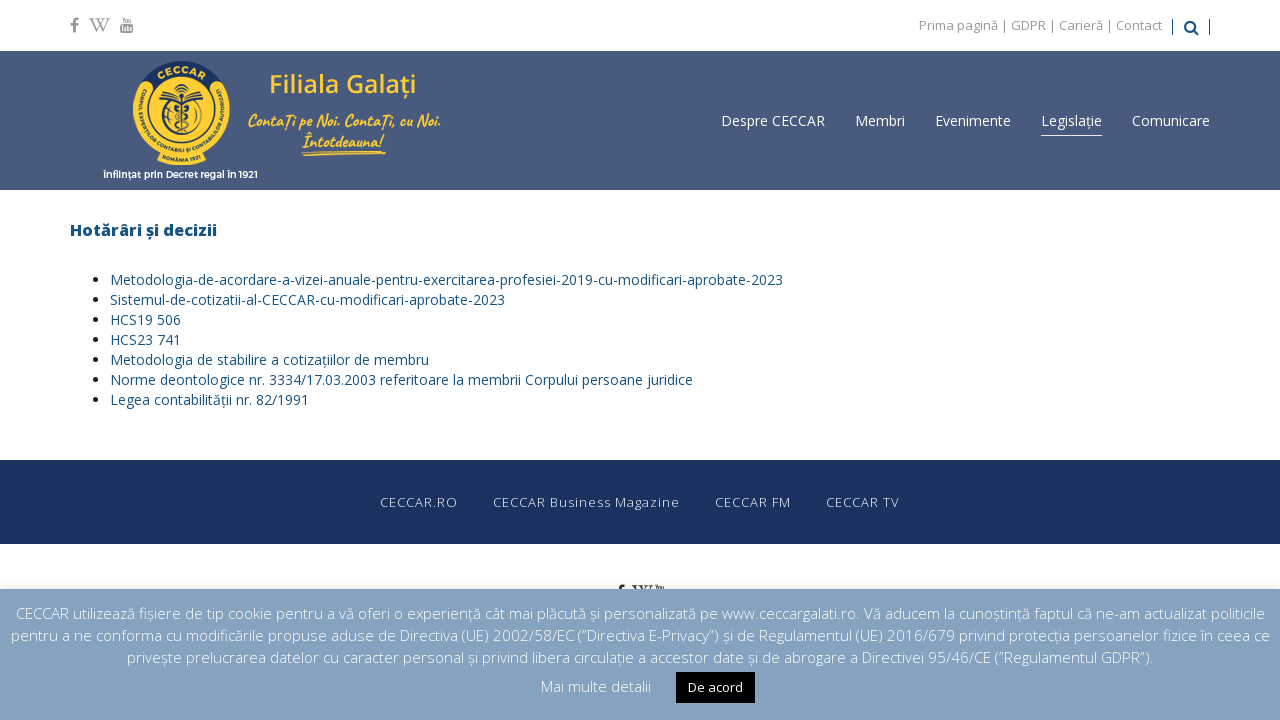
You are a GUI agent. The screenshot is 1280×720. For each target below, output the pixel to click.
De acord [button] (715, 687)
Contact (1139, 25)
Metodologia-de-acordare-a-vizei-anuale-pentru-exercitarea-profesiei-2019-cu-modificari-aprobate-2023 (446, 279)
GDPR (1028, 25)
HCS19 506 (145, 319)
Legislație (1071, 120)
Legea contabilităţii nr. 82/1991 (209, 399)
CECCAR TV (863, 502)
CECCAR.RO (419, 502)
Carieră (1081, 25)
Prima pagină (958, 25)
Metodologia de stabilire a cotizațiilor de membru (269, 359)
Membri (880, 120)
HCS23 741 (145, 339)
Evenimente (973, 120)
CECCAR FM (753, 502)
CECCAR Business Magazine (586, 502)
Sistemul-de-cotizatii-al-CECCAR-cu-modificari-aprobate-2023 (307, 299)
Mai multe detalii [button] (596, 686)
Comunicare (1171, 120)
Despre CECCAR (773, 120)
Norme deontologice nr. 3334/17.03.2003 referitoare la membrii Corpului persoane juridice (401, 379)
